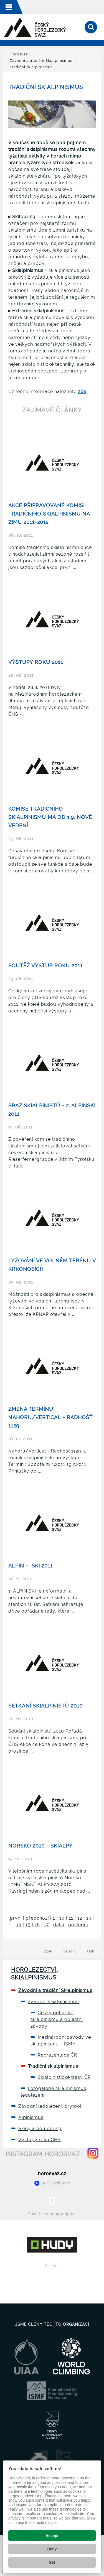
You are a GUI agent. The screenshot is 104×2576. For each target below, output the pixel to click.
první (16, 1918)
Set (52, 2562)
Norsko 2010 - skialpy (40, 1846)
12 (79, 1918)
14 (18, 1924)
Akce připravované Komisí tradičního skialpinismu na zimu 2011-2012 (49, 513)
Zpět (48, 1951)
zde (82, 391)
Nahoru (69, 1951)
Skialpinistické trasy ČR (64, 2077)
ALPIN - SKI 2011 (30, 1566)
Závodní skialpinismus (53, 2001)
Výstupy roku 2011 (35, 662)
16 (37, 1924)
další (58, 1924)
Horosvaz (19, 54)
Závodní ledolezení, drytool (50, 2106)
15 (28, 1924)
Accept (52, 2535)
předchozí (37, 1918)
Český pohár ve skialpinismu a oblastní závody (57, 2019)
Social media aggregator (52, 2214)
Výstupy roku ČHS (39, 2139)
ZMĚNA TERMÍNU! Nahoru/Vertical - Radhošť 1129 (50, 1417)
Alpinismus (31, 2117)
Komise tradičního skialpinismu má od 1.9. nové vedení (50, 817)
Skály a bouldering (40, 2128)
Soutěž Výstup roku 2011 (45, 965)
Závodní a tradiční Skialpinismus (41, 60)
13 (88, 1918)
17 (46, 1924)
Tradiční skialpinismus (53, 2066)
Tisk (90, 1951)
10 (62, 1918)
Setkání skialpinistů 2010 (45, 1706)
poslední (78, 1924)
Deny (52, 2549)
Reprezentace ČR (57, 2055)
